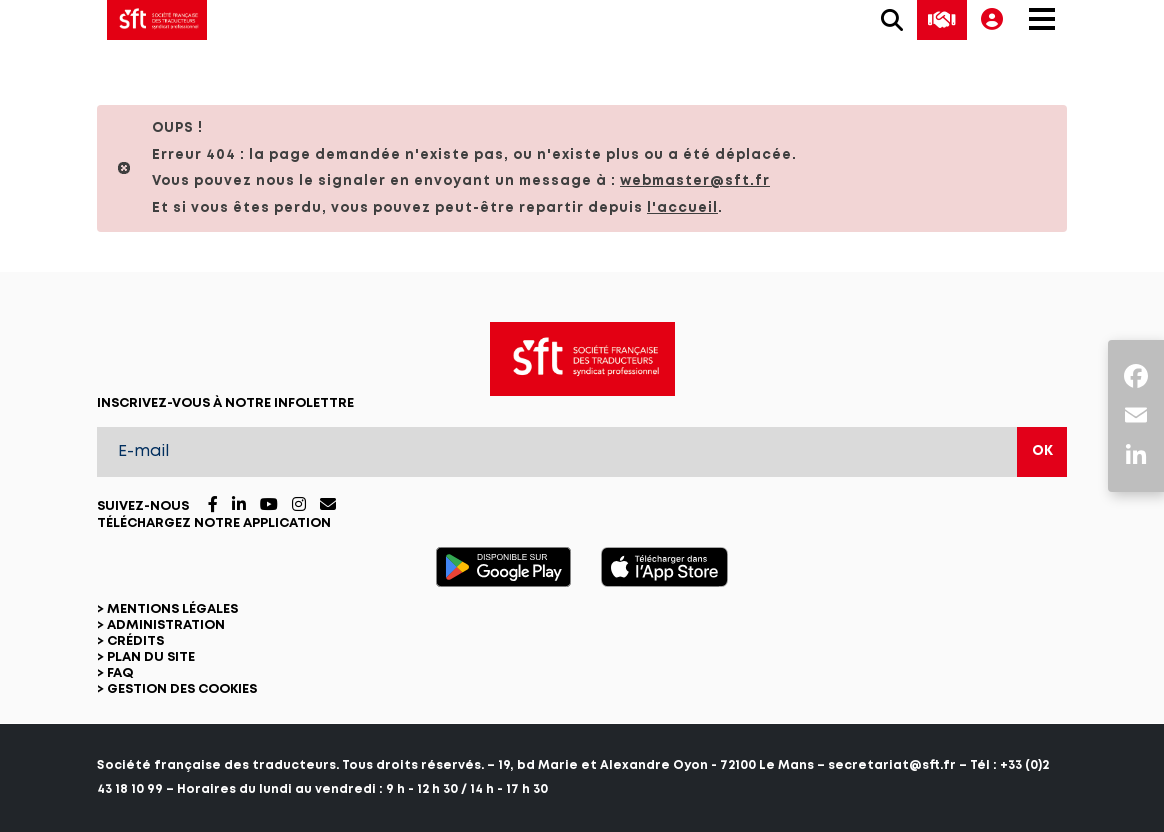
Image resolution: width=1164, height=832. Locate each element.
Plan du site (151, 657)
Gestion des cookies (182, 689)
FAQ (120, 673)
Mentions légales (172, 609)
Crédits (135, 641)
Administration (166, 625)
